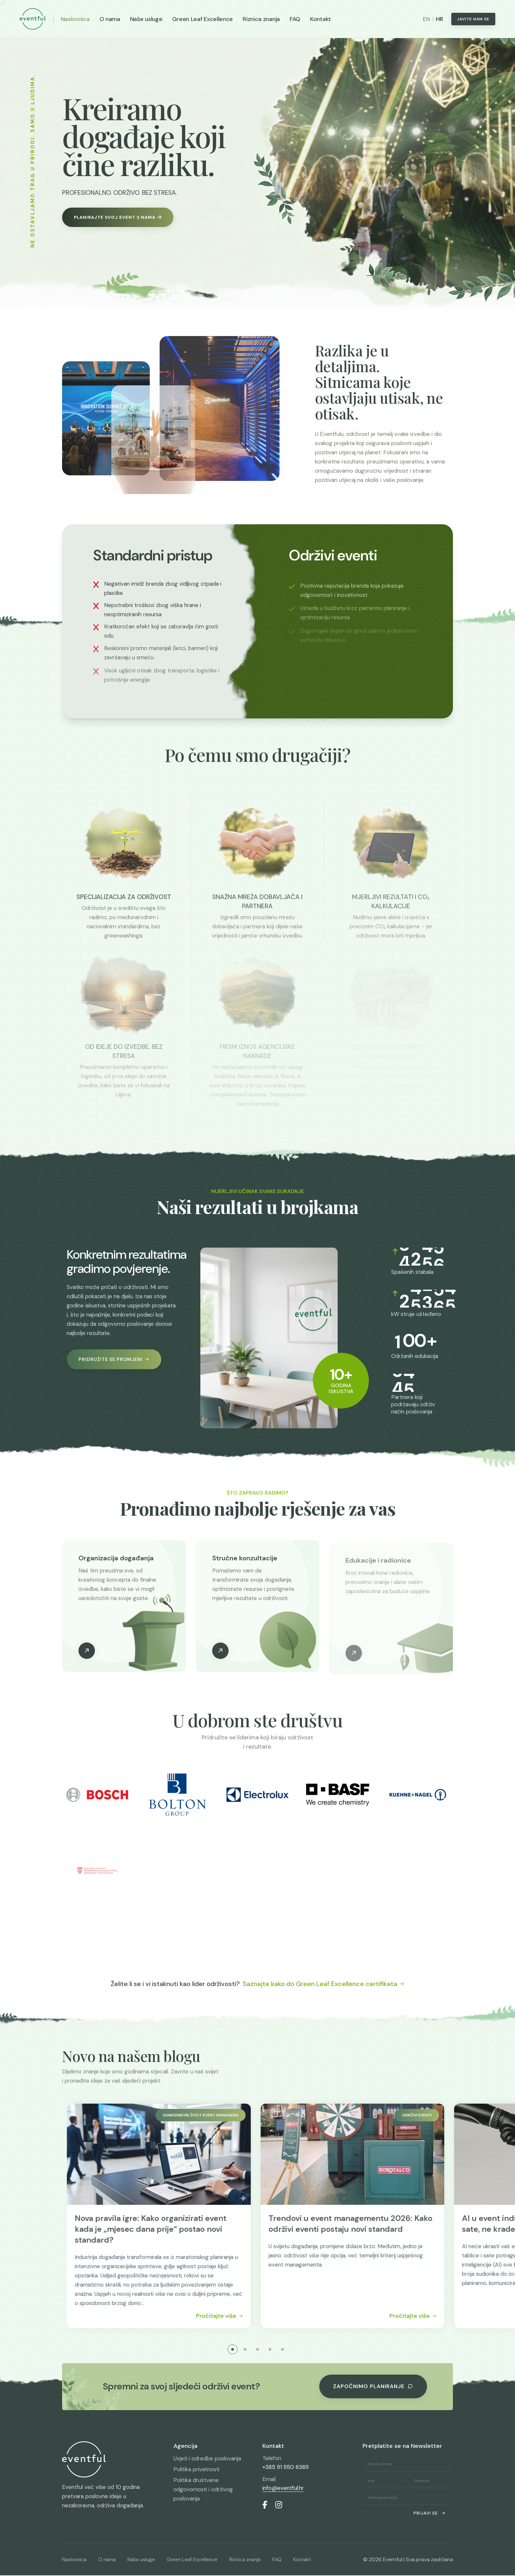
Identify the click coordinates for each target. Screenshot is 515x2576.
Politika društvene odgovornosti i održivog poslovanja (203, 2490)
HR (439, 19)
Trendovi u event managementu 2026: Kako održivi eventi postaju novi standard (382, 2223)
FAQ (295, 19)
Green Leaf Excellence (202, 19)
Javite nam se (473, 19)
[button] (232, 2350)
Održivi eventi (449, 2115)
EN (426, 19)
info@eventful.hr (283, 2488)
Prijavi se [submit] (430, 2514)
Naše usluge (146, 19)
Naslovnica (75, 19)
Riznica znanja (261, 19)
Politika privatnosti (196, 2470)
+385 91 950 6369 (285, 2467)
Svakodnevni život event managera (232, 2115)
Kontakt (320, 19)
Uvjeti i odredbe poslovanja (207, 2459)
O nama (110, 19)
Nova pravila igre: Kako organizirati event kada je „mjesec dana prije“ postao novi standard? (183, 2229)
